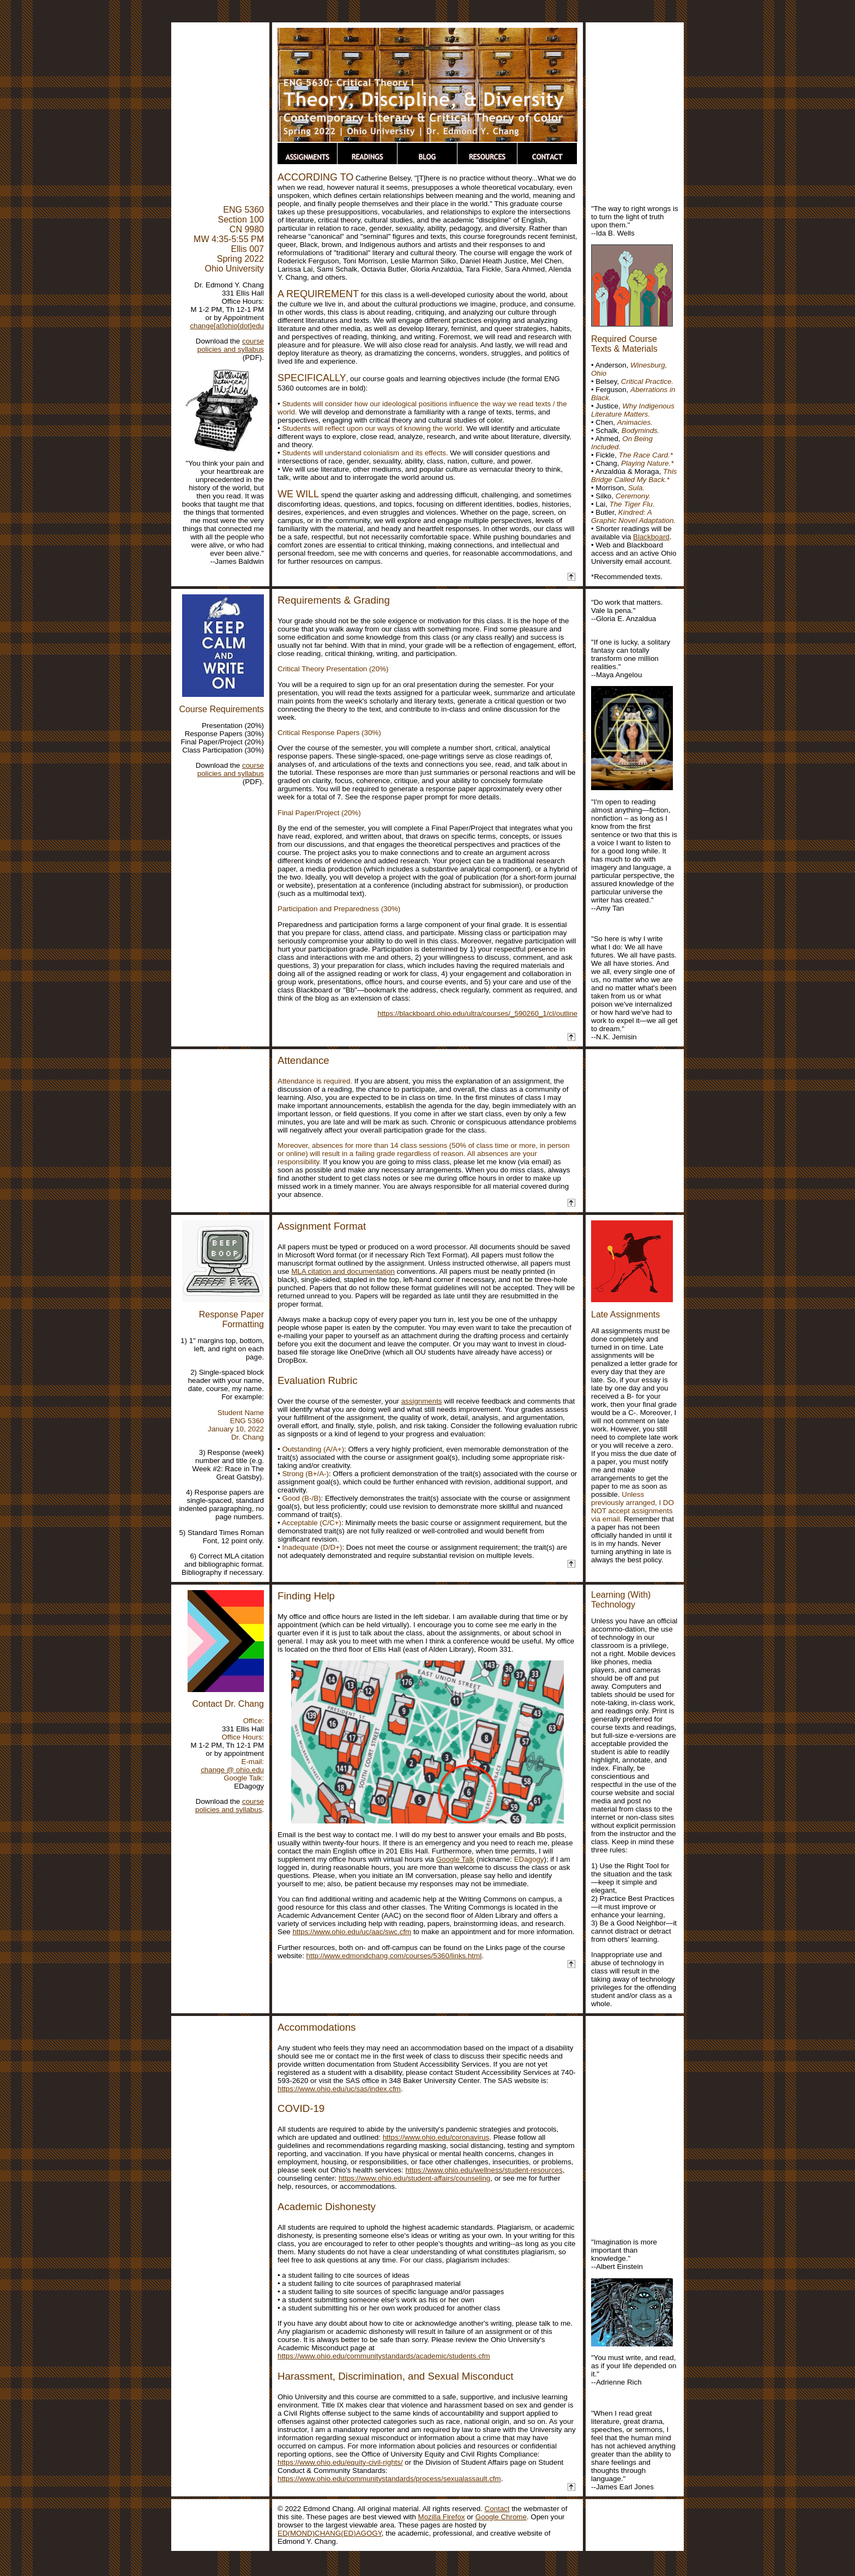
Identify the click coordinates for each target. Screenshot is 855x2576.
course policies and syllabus (230, 345)
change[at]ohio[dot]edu (227, 326)
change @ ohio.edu (232, 1770)
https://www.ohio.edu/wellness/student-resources (483, 2170)
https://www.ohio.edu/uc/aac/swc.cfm (351, 1932)
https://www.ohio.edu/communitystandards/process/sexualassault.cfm (389, 2479)
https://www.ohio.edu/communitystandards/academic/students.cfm (384, 2356)
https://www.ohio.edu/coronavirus (436, 2137)
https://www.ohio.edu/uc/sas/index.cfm (339, 2089)
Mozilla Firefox (441, 2517)
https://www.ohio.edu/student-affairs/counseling (414, 2178)
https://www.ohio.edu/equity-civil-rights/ (340, 2462)
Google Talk (455, 1859)
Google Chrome (501, 2517)
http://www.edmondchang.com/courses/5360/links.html (394, 1956)
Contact (497, 2509)
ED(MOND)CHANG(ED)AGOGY (330, 2533)
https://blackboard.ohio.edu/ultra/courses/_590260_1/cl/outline (477, 1013)
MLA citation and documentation (343, 1271)
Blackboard (651, 537)
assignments (421, 1401)
